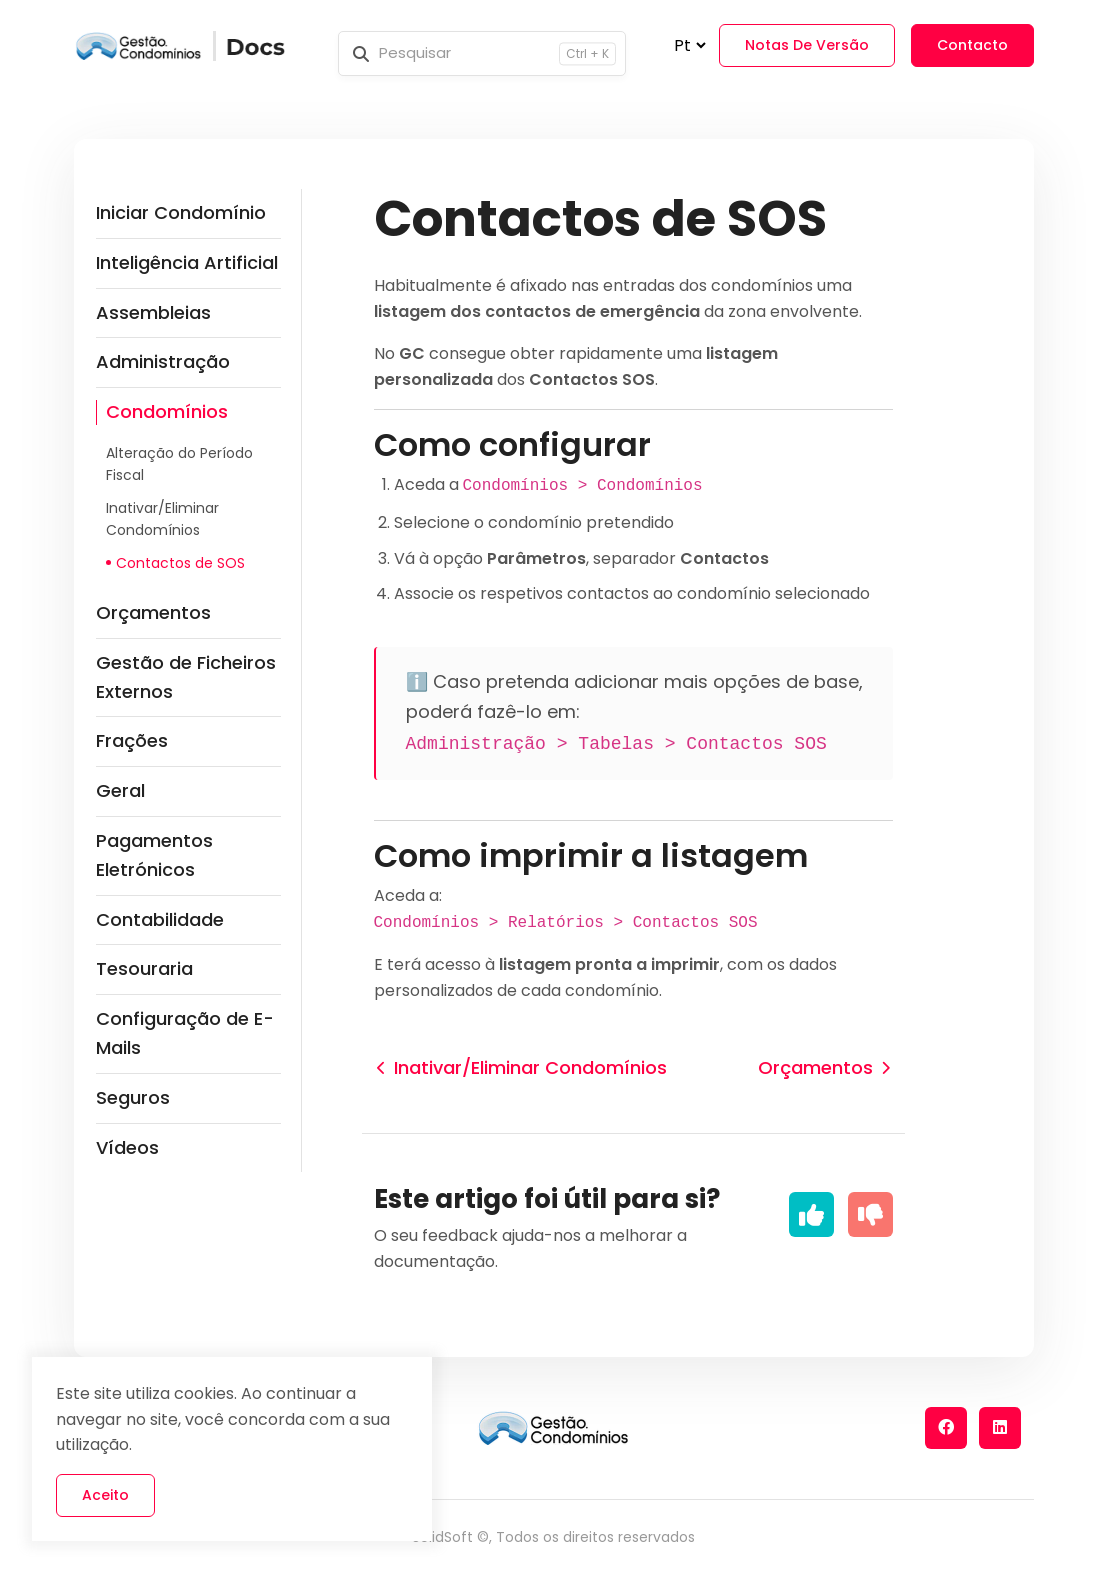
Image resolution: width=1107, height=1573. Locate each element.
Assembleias (153, 312)
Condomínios (167, 411)
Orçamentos (153, 612)
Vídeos (127, 1147)
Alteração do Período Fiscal (179, 464)
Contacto (972, 45)
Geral (120, 790)
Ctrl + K (587, 53)
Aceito (105, 1495)
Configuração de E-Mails (185, 1033)
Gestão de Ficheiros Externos (186, 677)
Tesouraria (144, 968)
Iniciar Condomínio (181, 212)
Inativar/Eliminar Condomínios (162, 519)
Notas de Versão (807, 45)
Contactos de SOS (180, 563)
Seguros (133, 1097)
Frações (132, 740)
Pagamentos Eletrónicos (154, 855)
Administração (163, 361)
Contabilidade (160, 919)
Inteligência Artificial (187, 262)
